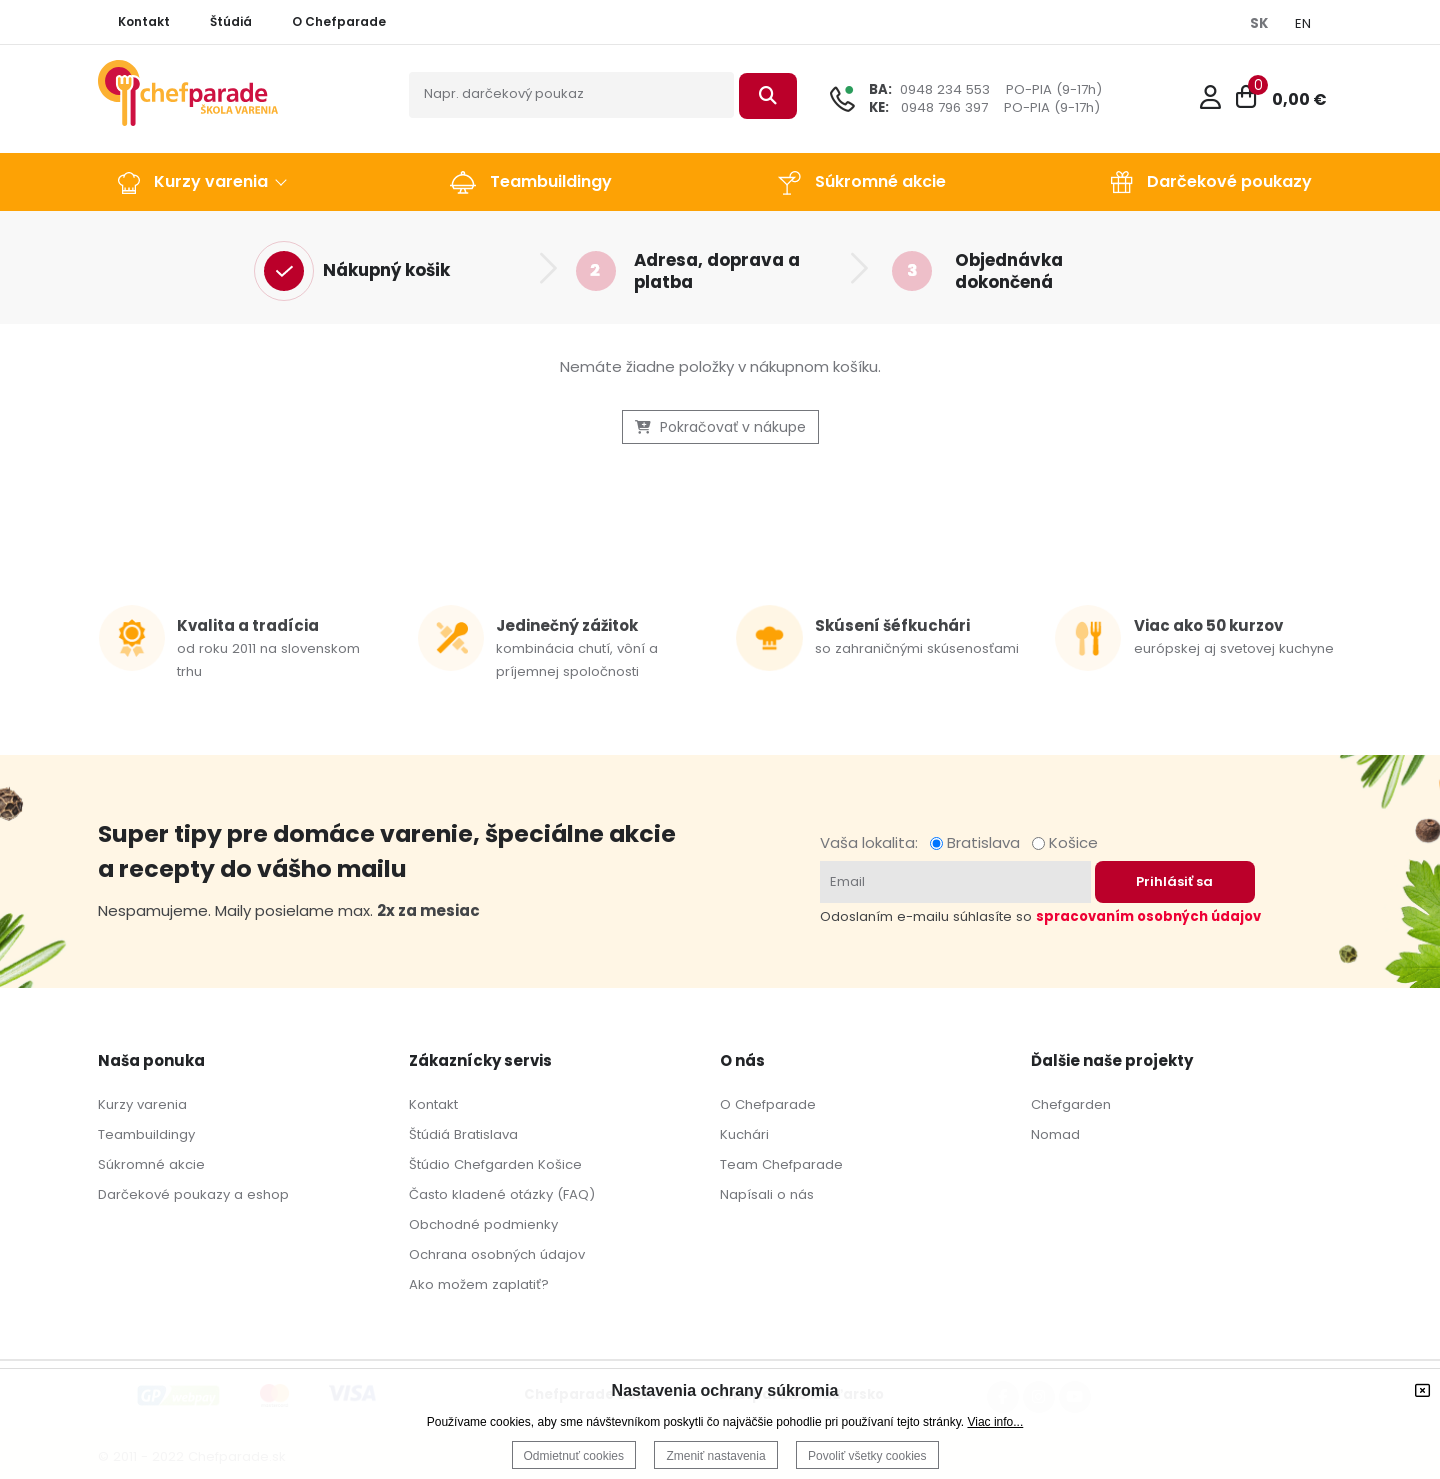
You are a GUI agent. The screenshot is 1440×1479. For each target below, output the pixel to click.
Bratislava (979, 842)
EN (1303, 23)
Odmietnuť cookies (574, 1456)
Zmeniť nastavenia (715, 1456)
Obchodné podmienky (483, 1224)
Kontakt (433, 1104)
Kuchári (744, 1134)
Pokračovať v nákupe (720, 427)
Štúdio (429, 1164)
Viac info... (995, 1422)
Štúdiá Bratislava (463, 1134)
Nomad (1055, 1134)
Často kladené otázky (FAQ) (502, 1194)
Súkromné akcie (151, 1164)
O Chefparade (768, 1104)
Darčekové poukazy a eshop (193, 1194)
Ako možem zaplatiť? (479, 1284)
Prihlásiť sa (1174, 881)
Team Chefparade (781, 1164)
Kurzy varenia (142, 1104)
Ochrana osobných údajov (497, 1254)
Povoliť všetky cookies (867, 1456)
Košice (1065, 842)
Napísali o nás (767, 1194)
